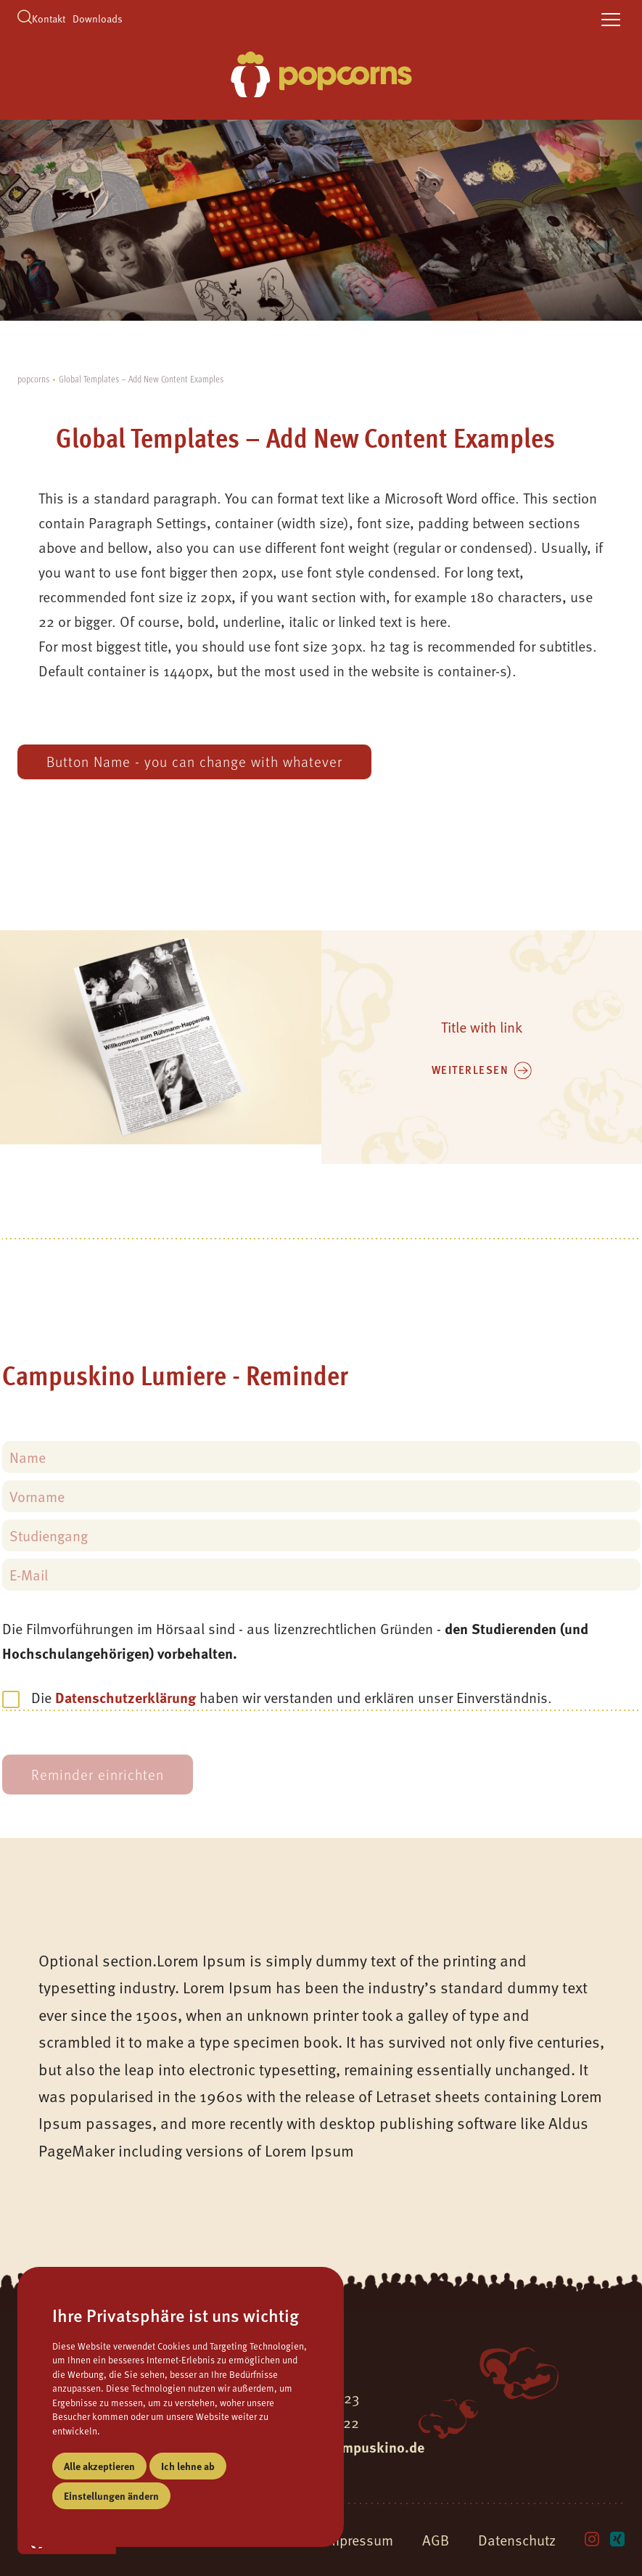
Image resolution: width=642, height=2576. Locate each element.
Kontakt (48, 18)
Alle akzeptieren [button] (99, 2465)
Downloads (98, 18)
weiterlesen (470, 1070)
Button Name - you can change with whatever (194, 762)
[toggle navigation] (611, 20)
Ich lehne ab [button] (188, 2465)
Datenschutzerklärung (125, 1696)
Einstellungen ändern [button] (111, 2495)
